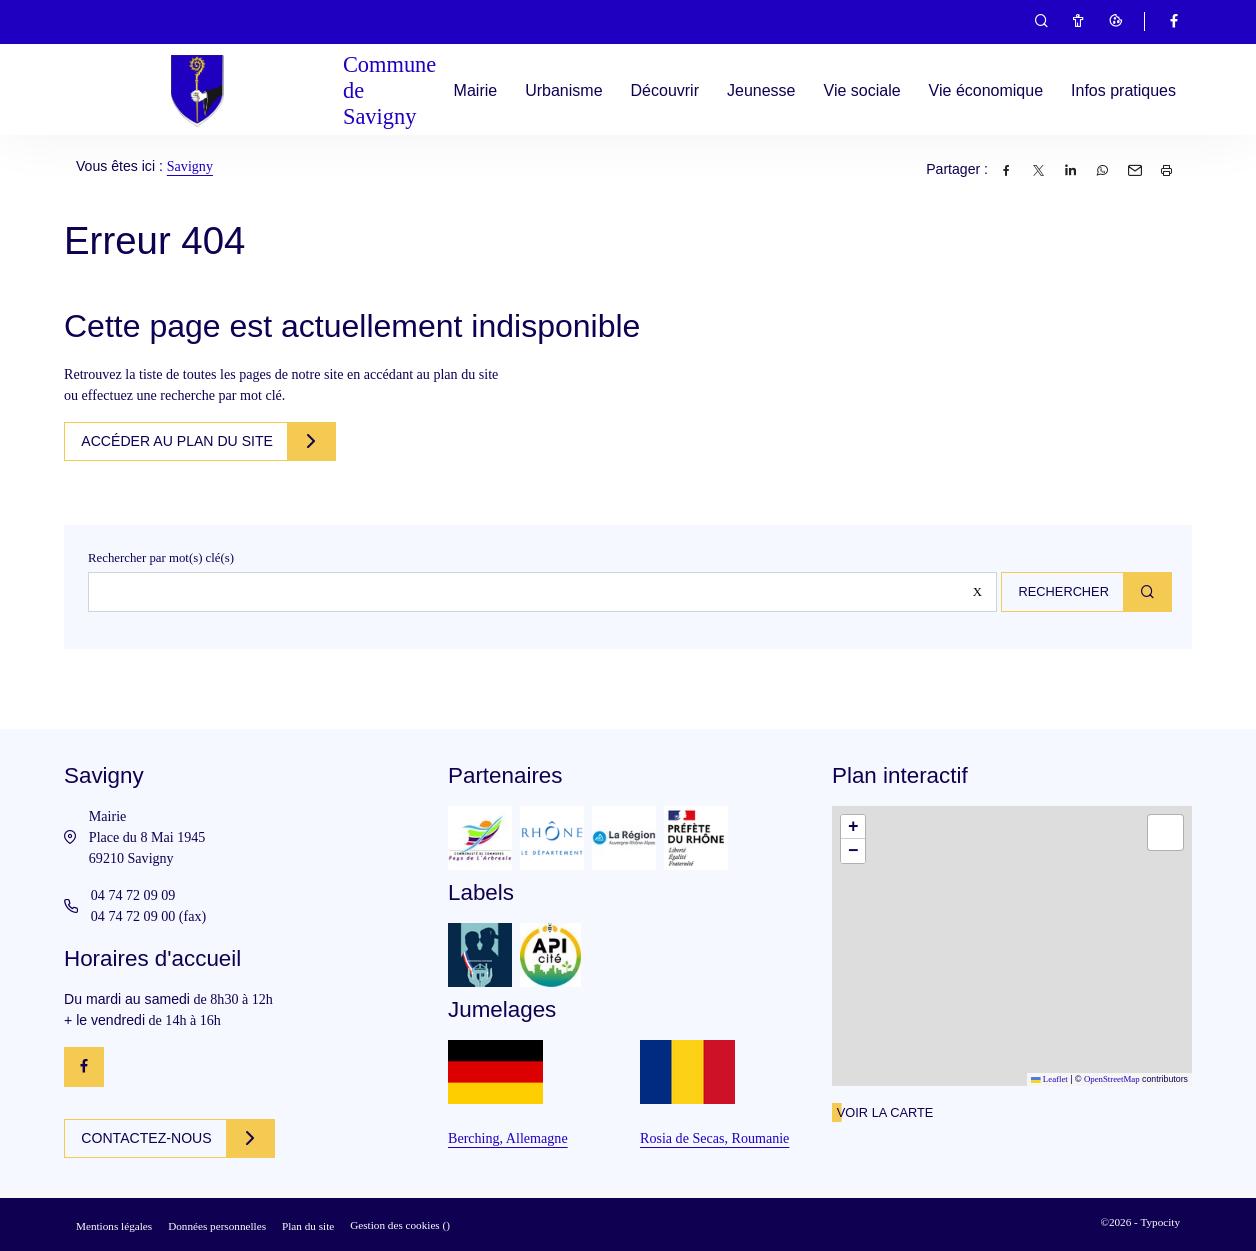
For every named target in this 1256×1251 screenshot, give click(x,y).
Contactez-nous (150, 1138)
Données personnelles (217, 1226)
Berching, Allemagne (508, 1138)
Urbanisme (563, 90)
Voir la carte (885, 1112)
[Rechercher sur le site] (538, 592)
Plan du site (308, 1226)
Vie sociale (862, 90)
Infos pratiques (1123, 90)
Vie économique (986, 90)
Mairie (476, 90)
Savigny (190, 166)
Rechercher (1058, 591)
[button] (853, 827)
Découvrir (665, 90)
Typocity (1160, 1222)
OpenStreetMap (1112, 1079)
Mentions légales (114, 1226)
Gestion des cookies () (400, 1225)
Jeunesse (761, 90)
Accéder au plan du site (181, 441)
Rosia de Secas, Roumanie (714, 1138)
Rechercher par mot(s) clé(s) (161, 558)
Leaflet (1049, 1079)
